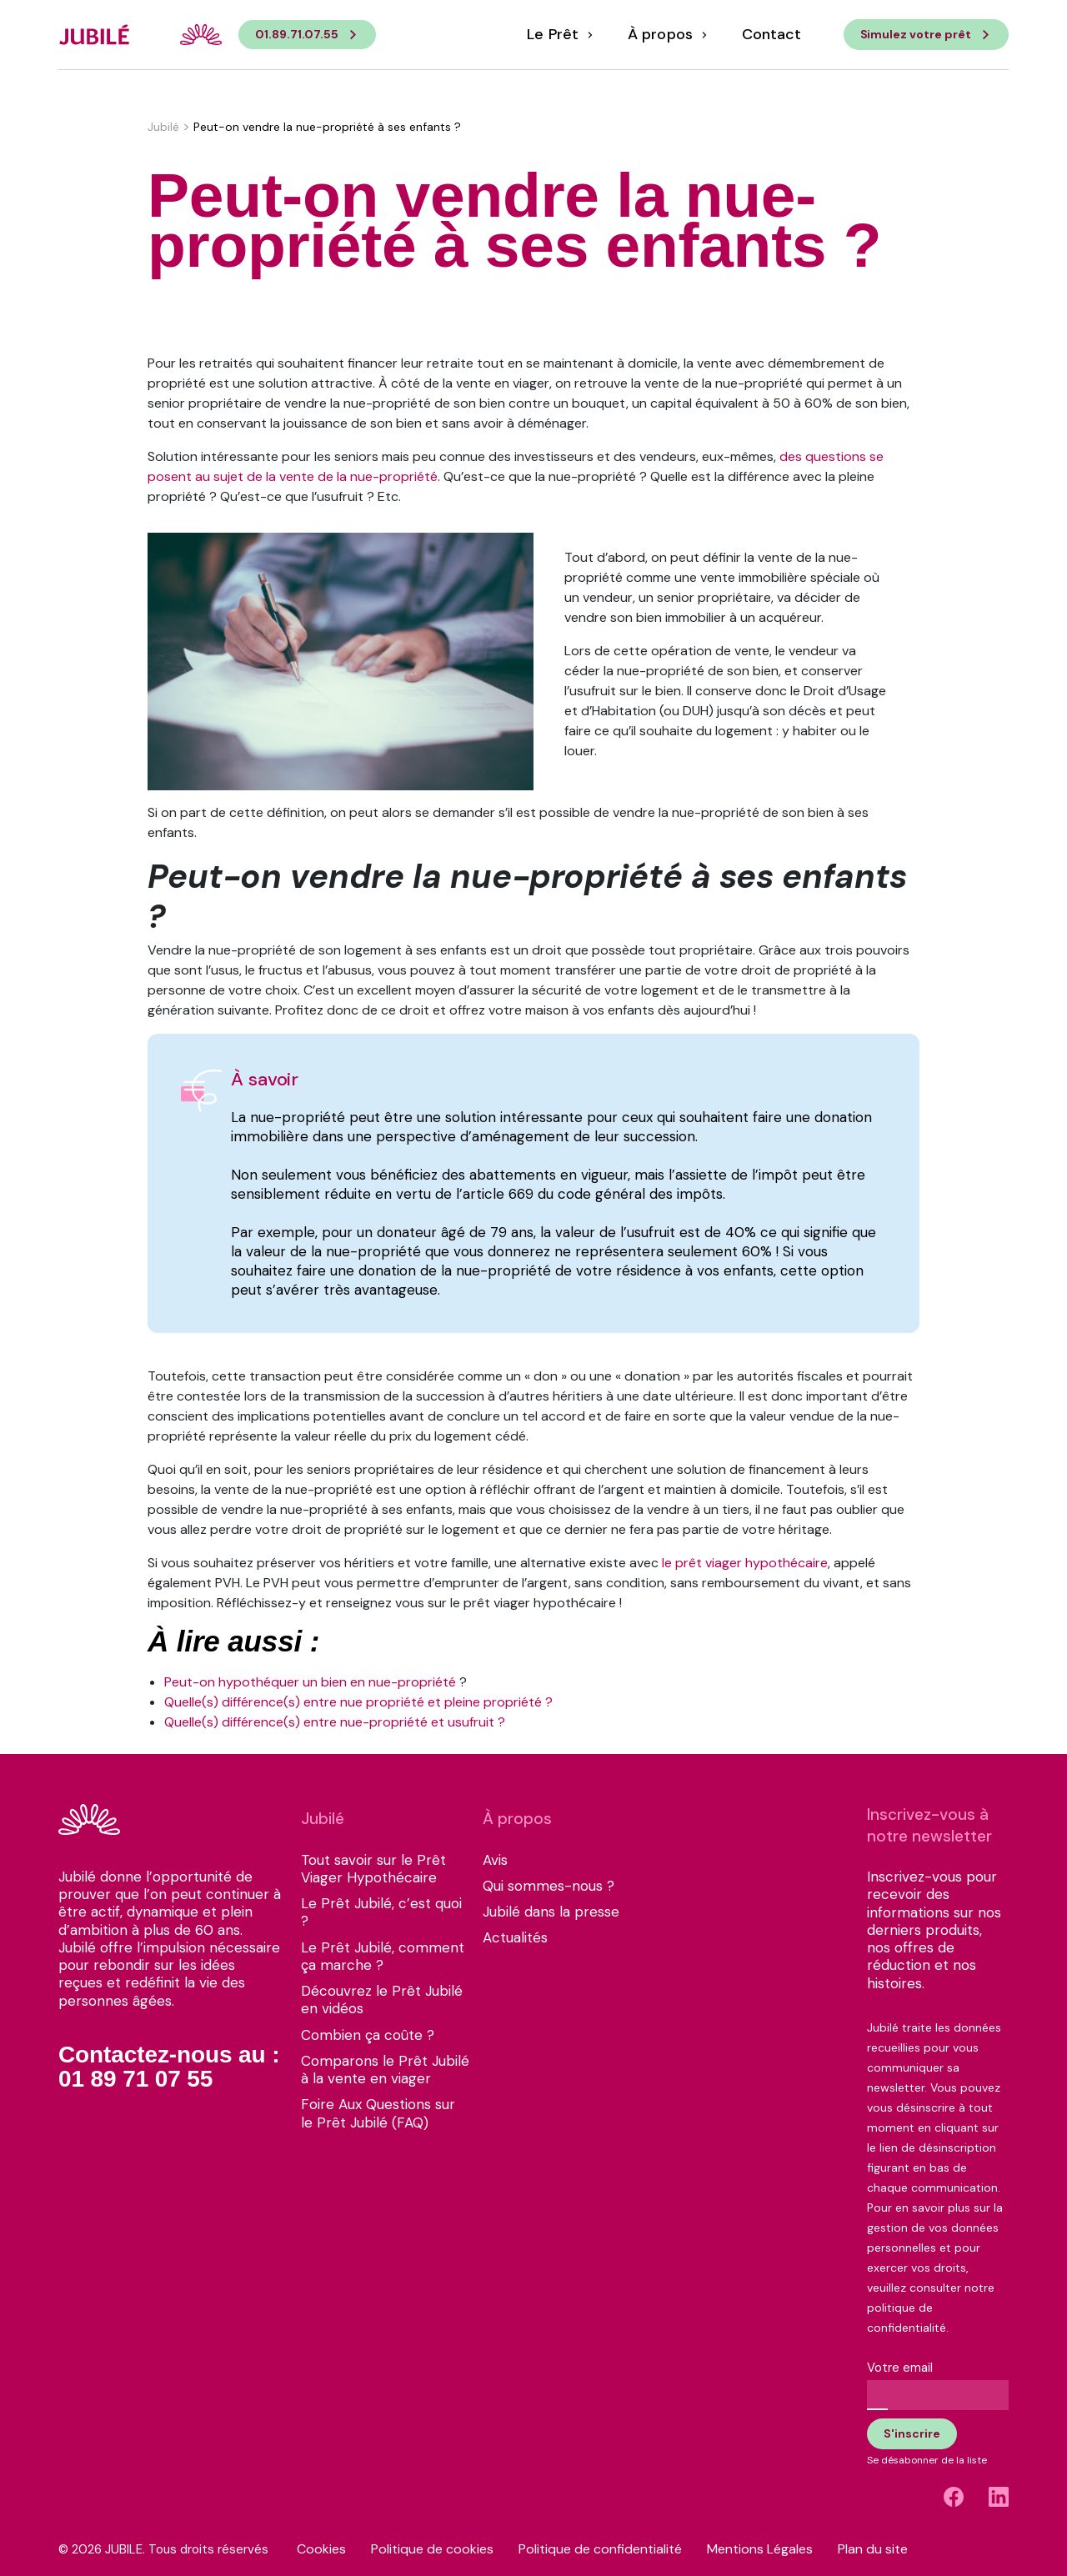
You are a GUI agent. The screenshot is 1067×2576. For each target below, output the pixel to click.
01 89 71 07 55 (135, 2079)
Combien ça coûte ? (367, 2035)
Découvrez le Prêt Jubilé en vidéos (382, 1999)
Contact (771, 35)
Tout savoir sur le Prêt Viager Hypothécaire (373, 1869)
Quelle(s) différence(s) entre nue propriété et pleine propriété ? (358, 1702)
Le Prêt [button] (554, 35)
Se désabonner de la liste (927, 2460)
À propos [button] (662, 35)
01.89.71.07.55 (296, 34)
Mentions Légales (760, 2549)
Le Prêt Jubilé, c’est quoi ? (381, 1912)
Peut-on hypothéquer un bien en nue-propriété (310, 1682)
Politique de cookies (432, 2549)
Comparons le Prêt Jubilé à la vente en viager (385, 2069)
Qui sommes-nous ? (548, 1886)
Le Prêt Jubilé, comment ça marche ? (382, 1956)
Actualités (515, 1938)
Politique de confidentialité (600, 2549)
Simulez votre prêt (916, 34)
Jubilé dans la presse (551, 1912)
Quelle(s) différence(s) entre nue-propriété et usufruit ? (334, 1722)
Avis (495, 1860)
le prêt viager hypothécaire (745, 1562)
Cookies (321, 2549)
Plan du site (873, 2549)
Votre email (900, 2367)
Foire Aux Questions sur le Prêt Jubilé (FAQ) (378, 2113)
